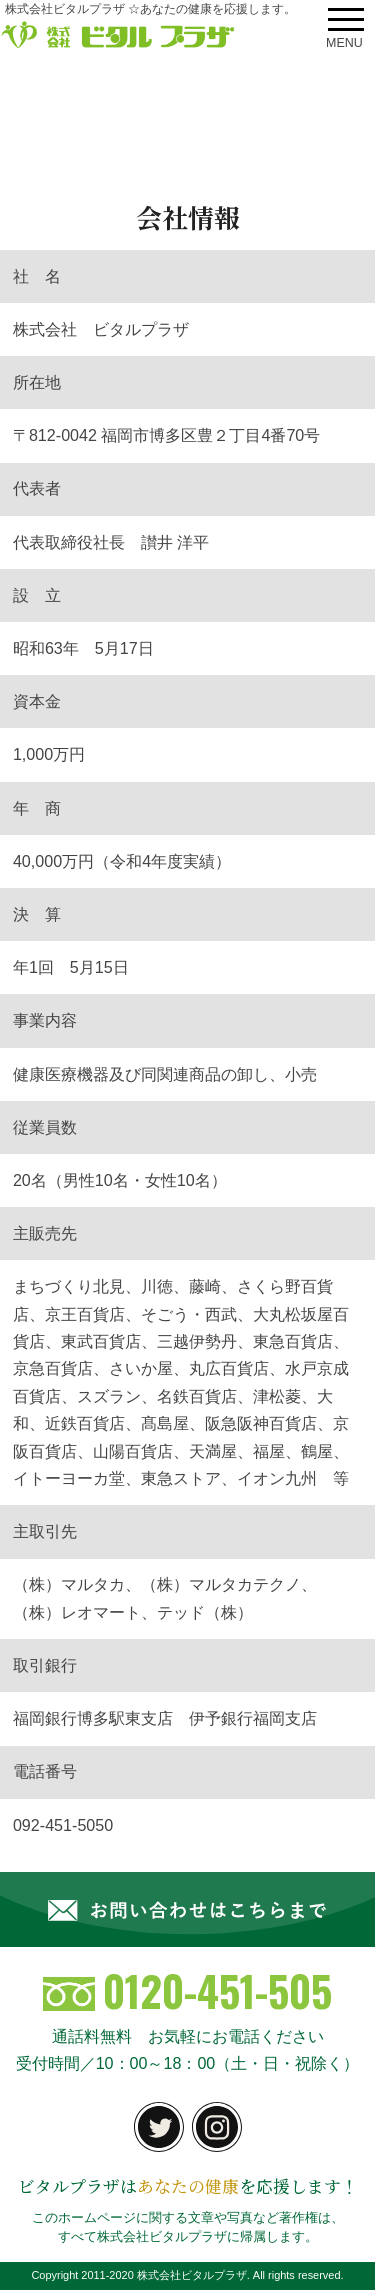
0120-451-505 (188, 1990)
